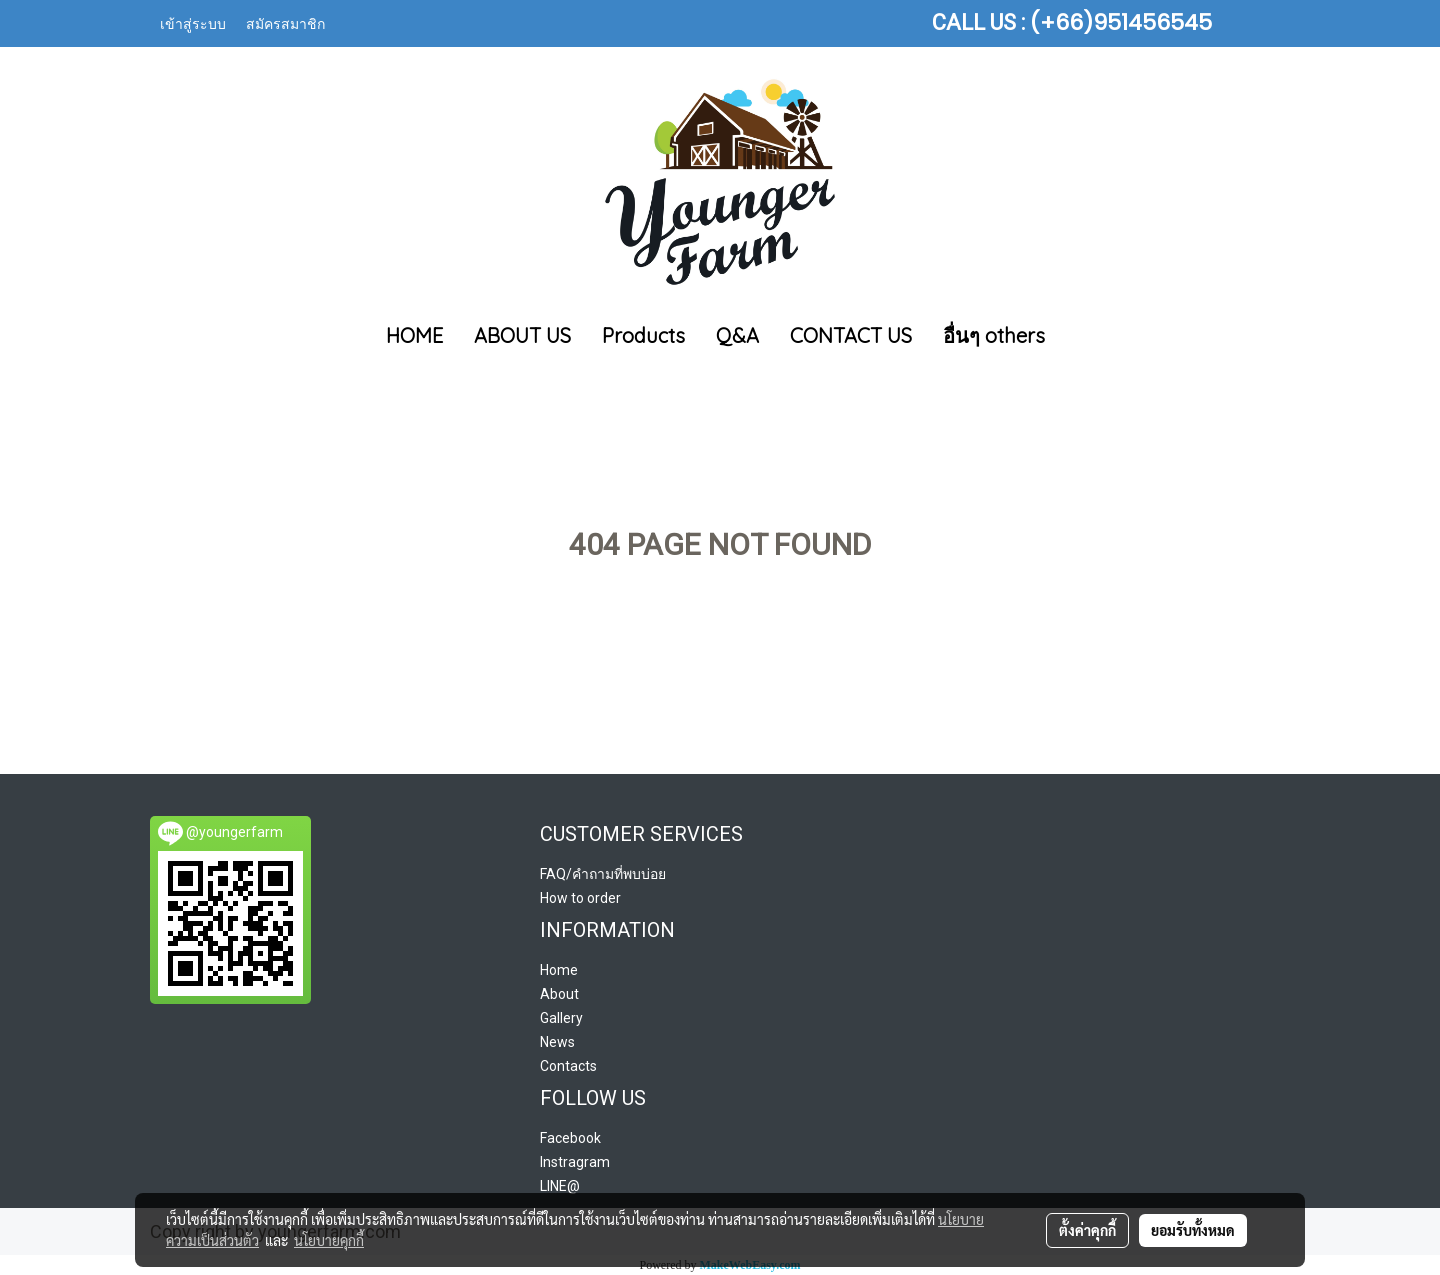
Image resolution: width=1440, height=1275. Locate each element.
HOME (414, 335)
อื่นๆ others (994, 335)
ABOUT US (522, 335)
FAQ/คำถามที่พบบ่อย (603, 874)
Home (559, 970)
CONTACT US (851, 335)
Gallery (561, 1018)
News (557, 1042)
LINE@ (560, 1186)
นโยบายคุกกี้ (329, 1240)
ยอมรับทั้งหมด (1193, 1230)
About (559, 994)
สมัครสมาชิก (285, 22)
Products (643, 335)
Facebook (570, 1138)
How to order (580, 898)
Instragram (575, 1162)
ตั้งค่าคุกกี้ (1087, 1230)
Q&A (737, 335)
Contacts (568, 1066)
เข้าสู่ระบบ (193, 22)
